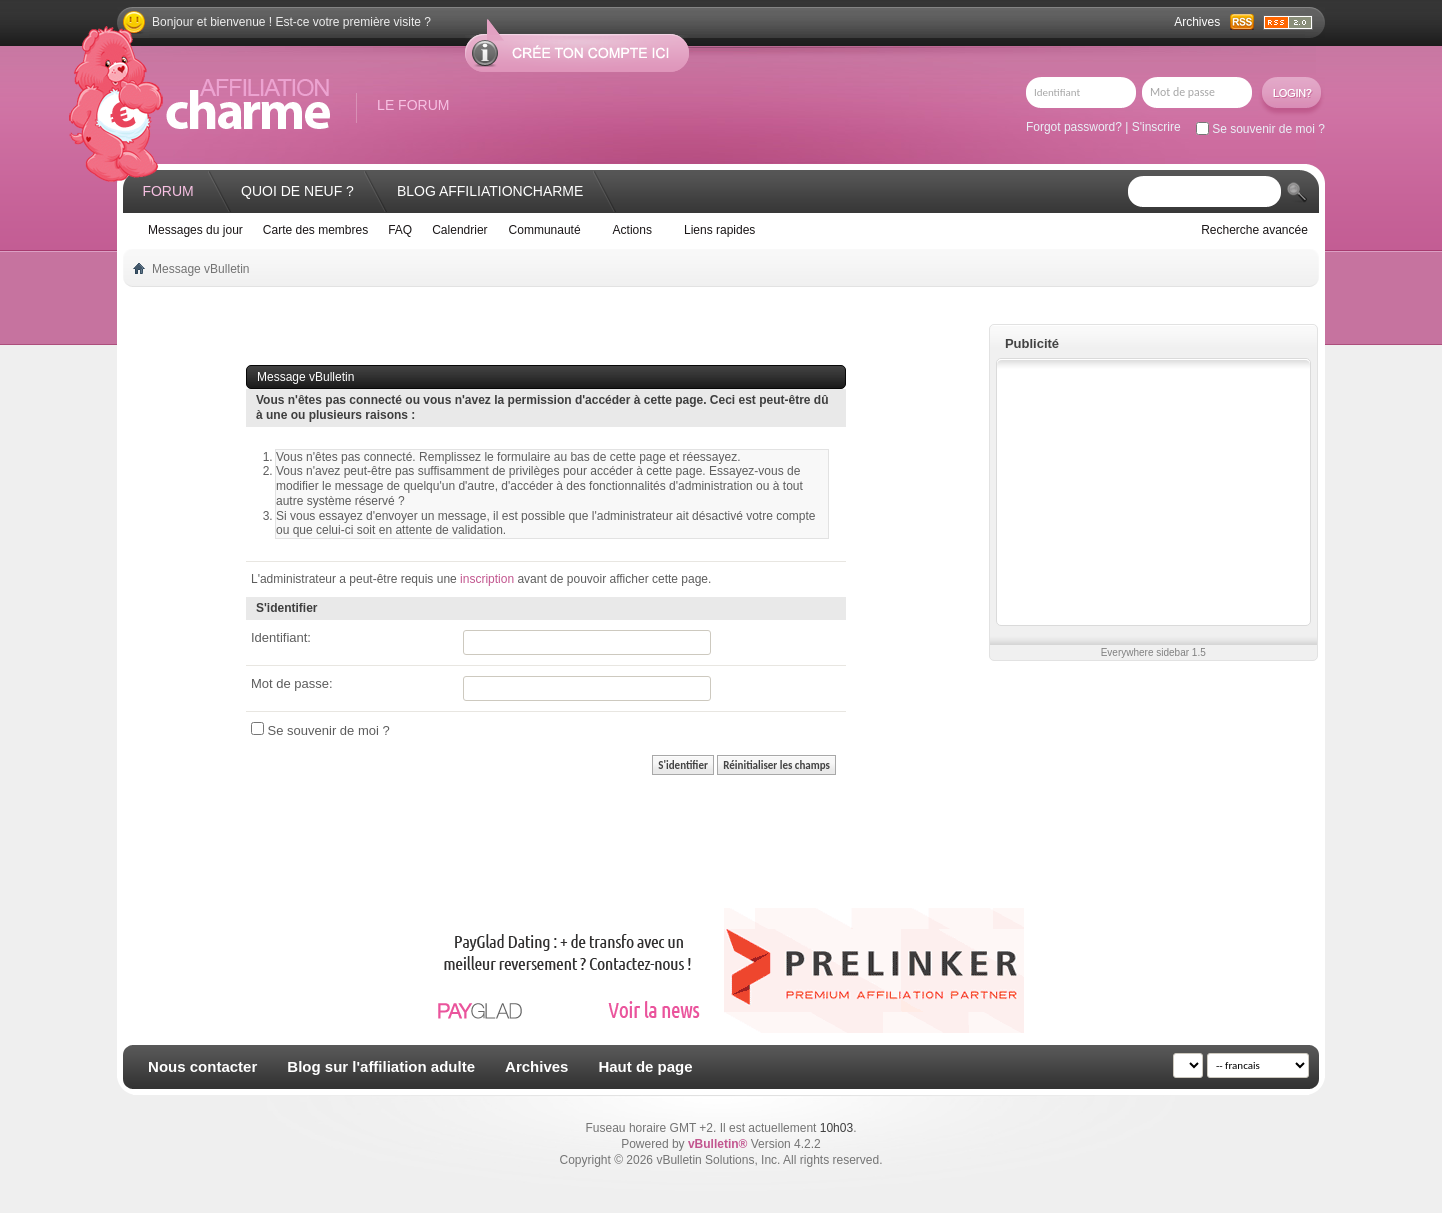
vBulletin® (718, 1144)
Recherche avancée (1254, 230)
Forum (167, 191)
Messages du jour (195, 230)
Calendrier (459, 230)
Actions (632, 230)
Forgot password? (1074, 127)
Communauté (545, 230)
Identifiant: (281, 637)
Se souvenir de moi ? (1260, 129)
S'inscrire (1156, 127)
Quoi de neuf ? (297, 191)
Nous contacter (202, 1066)
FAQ (400, 230)
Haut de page (645, 1066)
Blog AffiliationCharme (490, 191)
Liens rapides (719, 230)
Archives (1197, 22)
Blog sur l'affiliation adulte (381, 1066)
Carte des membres (315, 230)
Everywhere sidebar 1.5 (1153, 652)
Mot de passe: (292, 683)
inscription (487, 579)
